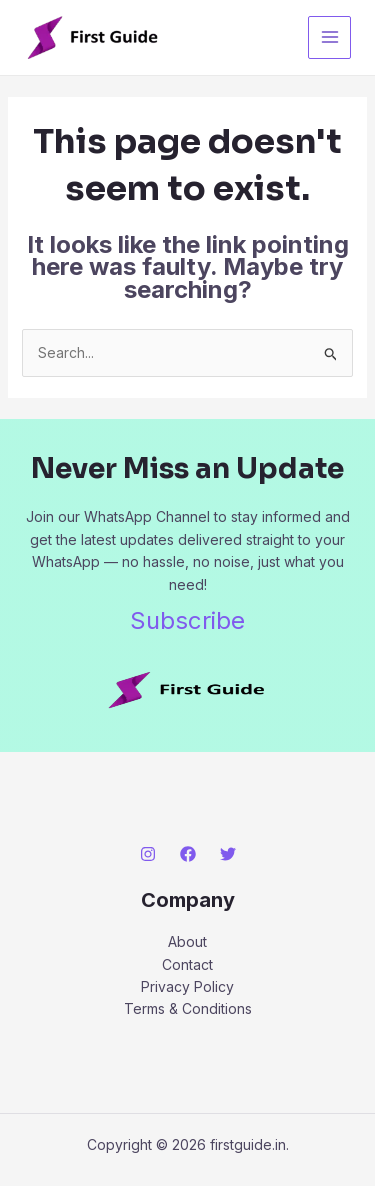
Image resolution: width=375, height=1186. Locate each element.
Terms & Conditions (188, 1008)
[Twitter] (228, 854)
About (187, 941)
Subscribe (187, 620)
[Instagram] (148, 854)
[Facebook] (188, 854)
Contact (187, 964)
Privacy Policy (187, 986)
